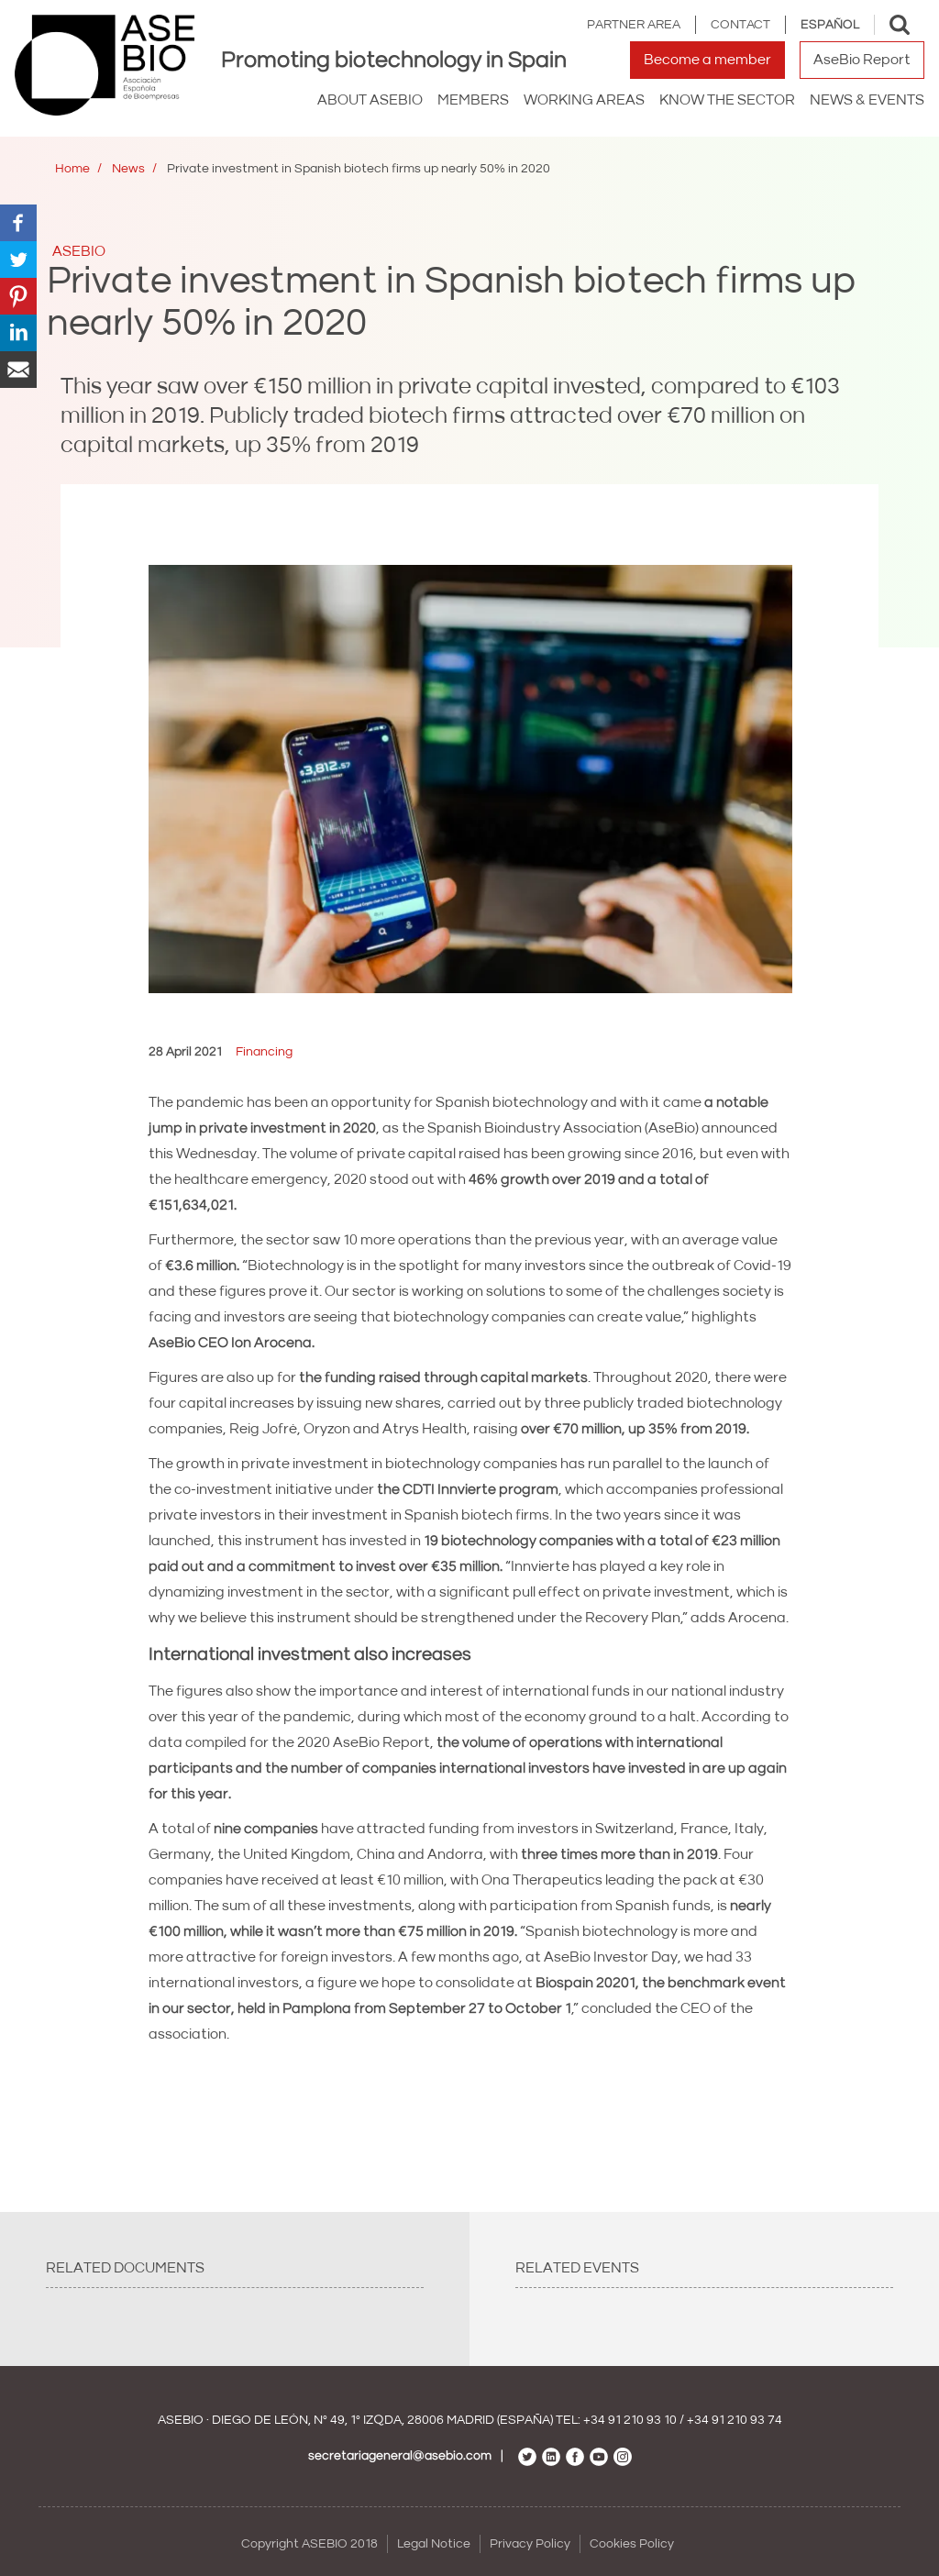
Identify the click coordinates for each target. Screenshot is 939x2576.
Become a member (707, 59)
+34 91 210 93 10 (630, 2420)
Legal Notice (433, 2543)
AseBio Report (862, 59)
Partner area (633, 24)
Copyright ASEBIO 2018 (309, 2543)
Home (72, 168)
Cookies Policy (632, 2543)
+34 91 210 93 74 (734, 2420)
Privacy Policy (530, 2543)
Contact (740, 24)
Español (830, 24)
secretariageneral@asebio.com (400, 2455)
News (128, 168)
